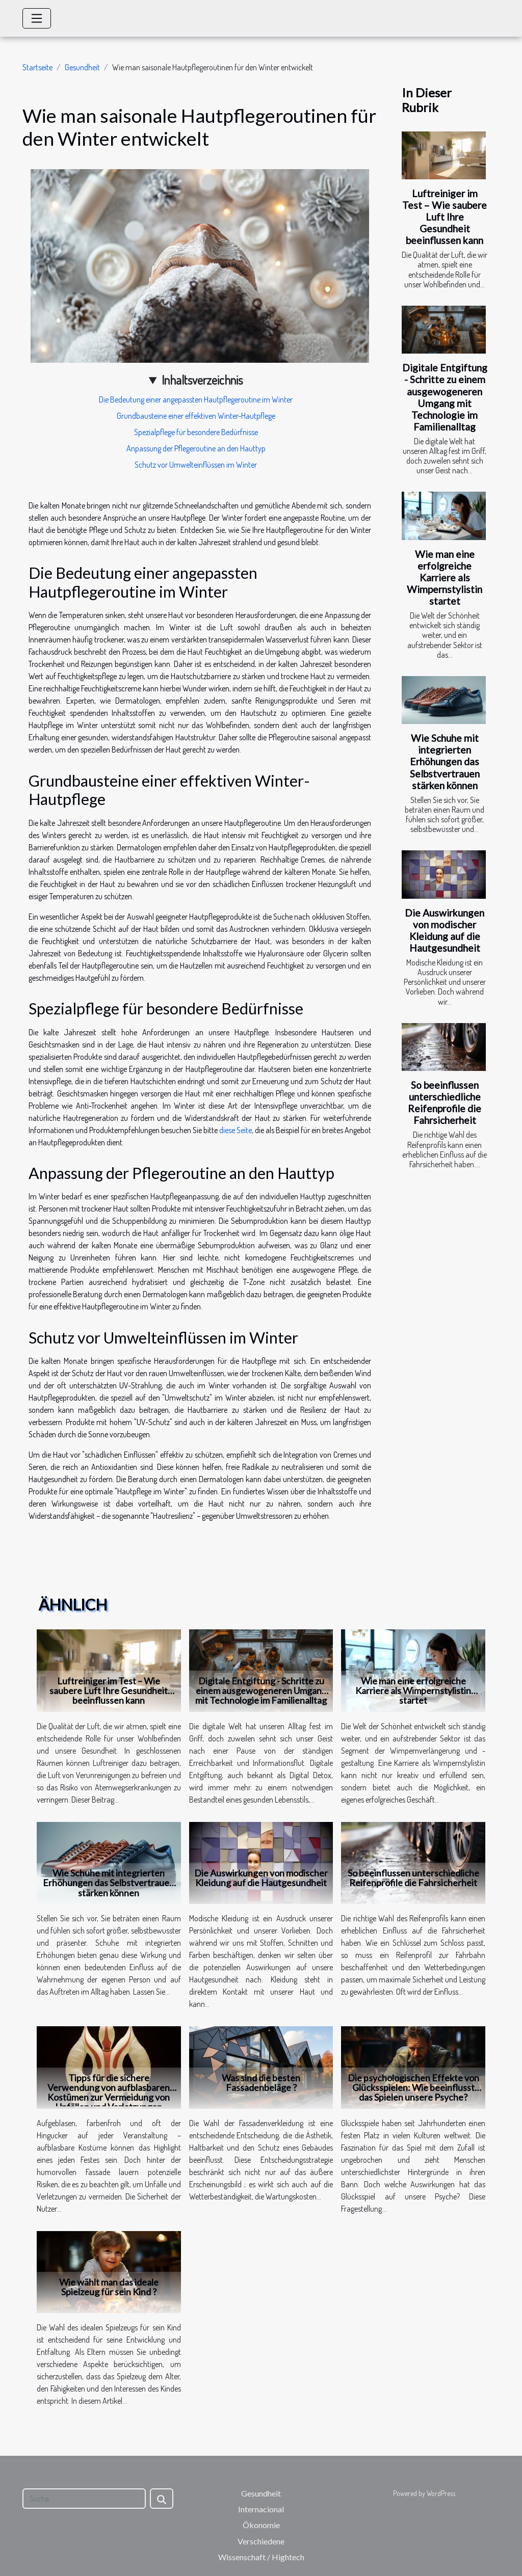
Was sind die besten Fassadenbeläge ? (261, 2082)
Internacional (261, 2509)
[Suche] (84, 2498)
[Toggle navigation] (36, 18)
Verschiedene (261, 2541)
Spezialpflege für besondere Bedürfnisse (196, 432)
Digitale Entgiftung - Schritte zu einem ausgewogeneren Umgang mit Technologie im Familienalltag (444, 397)
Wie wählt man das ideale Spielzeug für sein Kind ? (109, 2286)
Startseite (37, 67)
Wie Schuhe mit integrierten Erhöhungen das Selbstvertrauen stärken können (445, 761)
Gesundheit (82, 67)
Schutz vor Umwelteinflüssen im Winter (196, 465)
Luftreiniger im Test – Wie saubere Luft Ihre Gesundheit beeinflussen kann (444, 216)
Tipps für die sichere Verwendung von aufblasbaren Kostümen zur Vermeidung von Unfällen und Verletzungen (108, 2092)
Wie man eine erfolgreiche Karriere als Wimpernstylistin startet (444, 577)
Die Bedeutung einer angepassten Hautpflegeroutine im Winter (196, 399)
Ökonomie (261, 2525)
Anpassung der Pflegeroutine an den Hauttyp (196, 448)
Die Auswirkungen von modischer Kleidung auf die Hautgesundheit (444, 930)
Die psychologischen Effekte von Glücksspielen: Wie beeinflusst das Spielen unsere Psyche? (413, 2087)
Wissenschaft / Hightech (261, 2557)
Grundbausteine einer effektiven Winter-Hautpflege (196, 416)
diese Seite (235, 1130)
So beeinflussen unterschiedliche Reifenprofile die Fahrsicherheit (444, 1102)
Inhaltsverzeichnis (202, 380)
